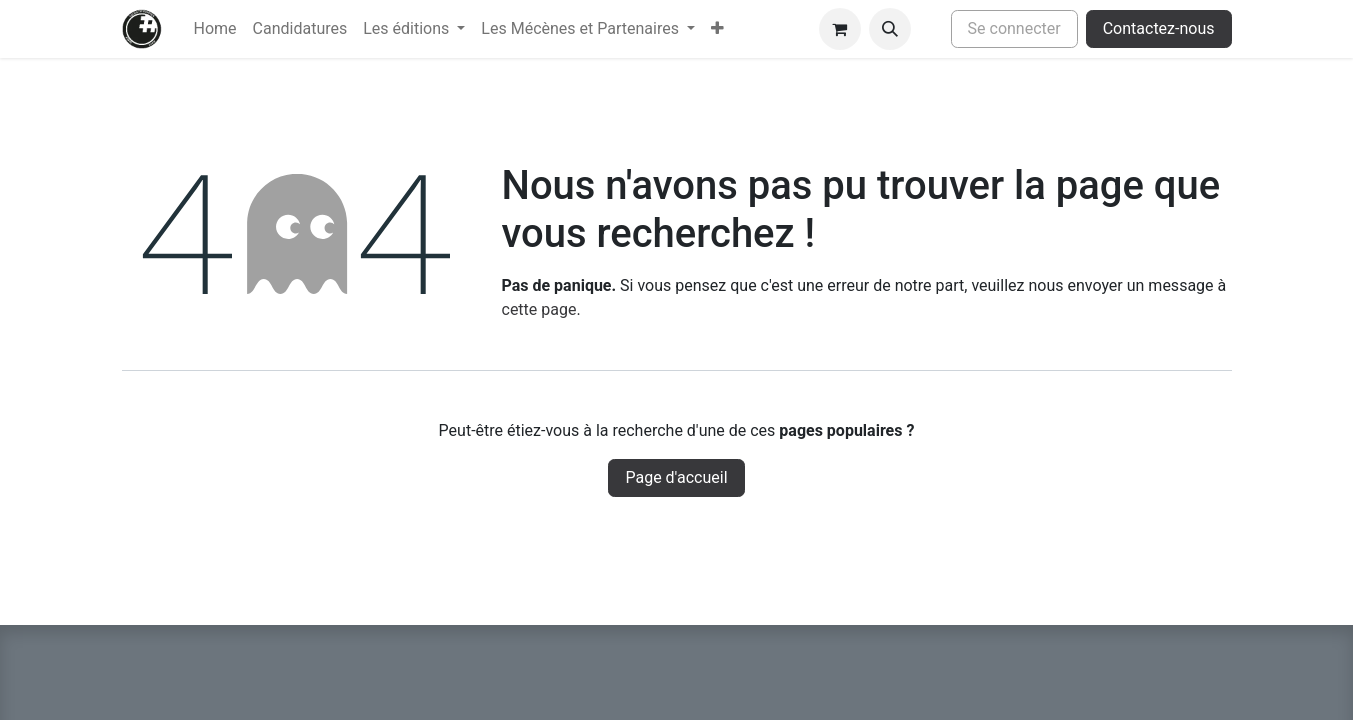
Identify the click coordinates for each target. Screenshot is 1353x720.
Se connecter (1014, 28)
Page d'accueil (676, 477)
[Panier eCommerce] (840, 29)
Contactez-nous (1159, 28)
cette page (539, 309)
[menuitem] (215, 29)
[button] (890, 29)
